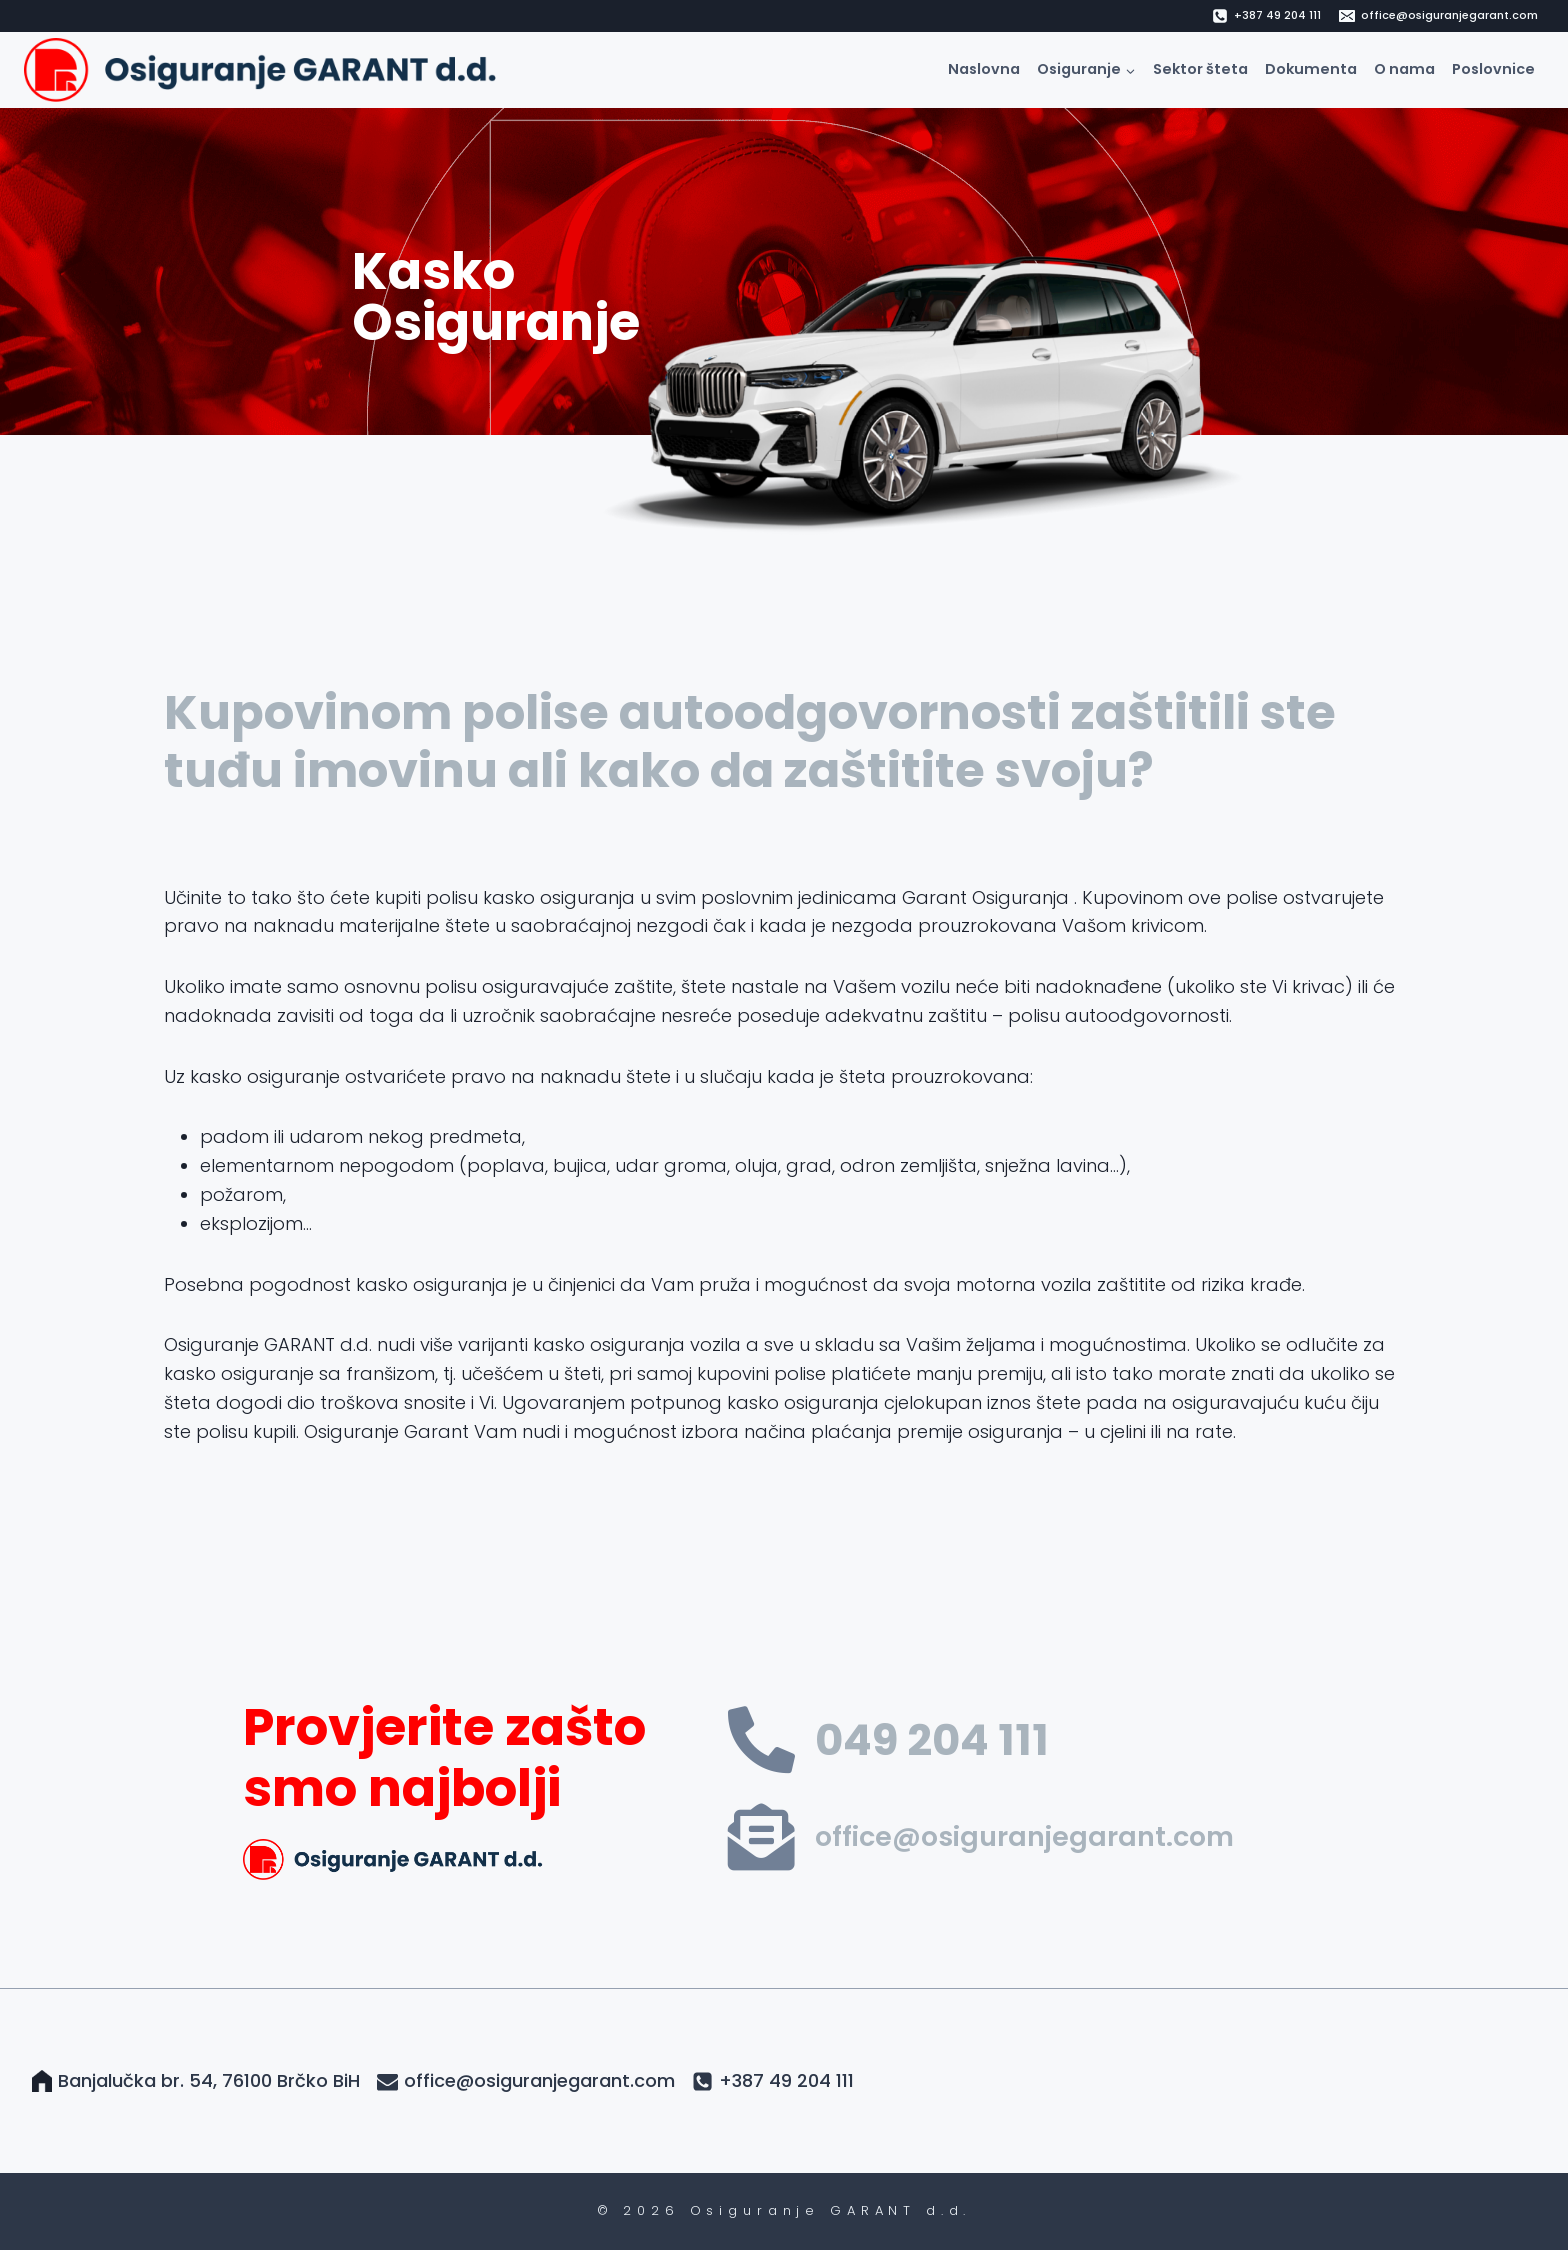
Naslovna (984, 69)
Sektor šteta (1200, 69)
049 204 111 (932, 1740)
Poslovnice (1493, 69)
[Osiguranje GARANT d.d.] (266, 70)
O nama (1404, 69)
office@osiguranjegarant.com (1024, 1836)
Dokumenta (1311, 69)
